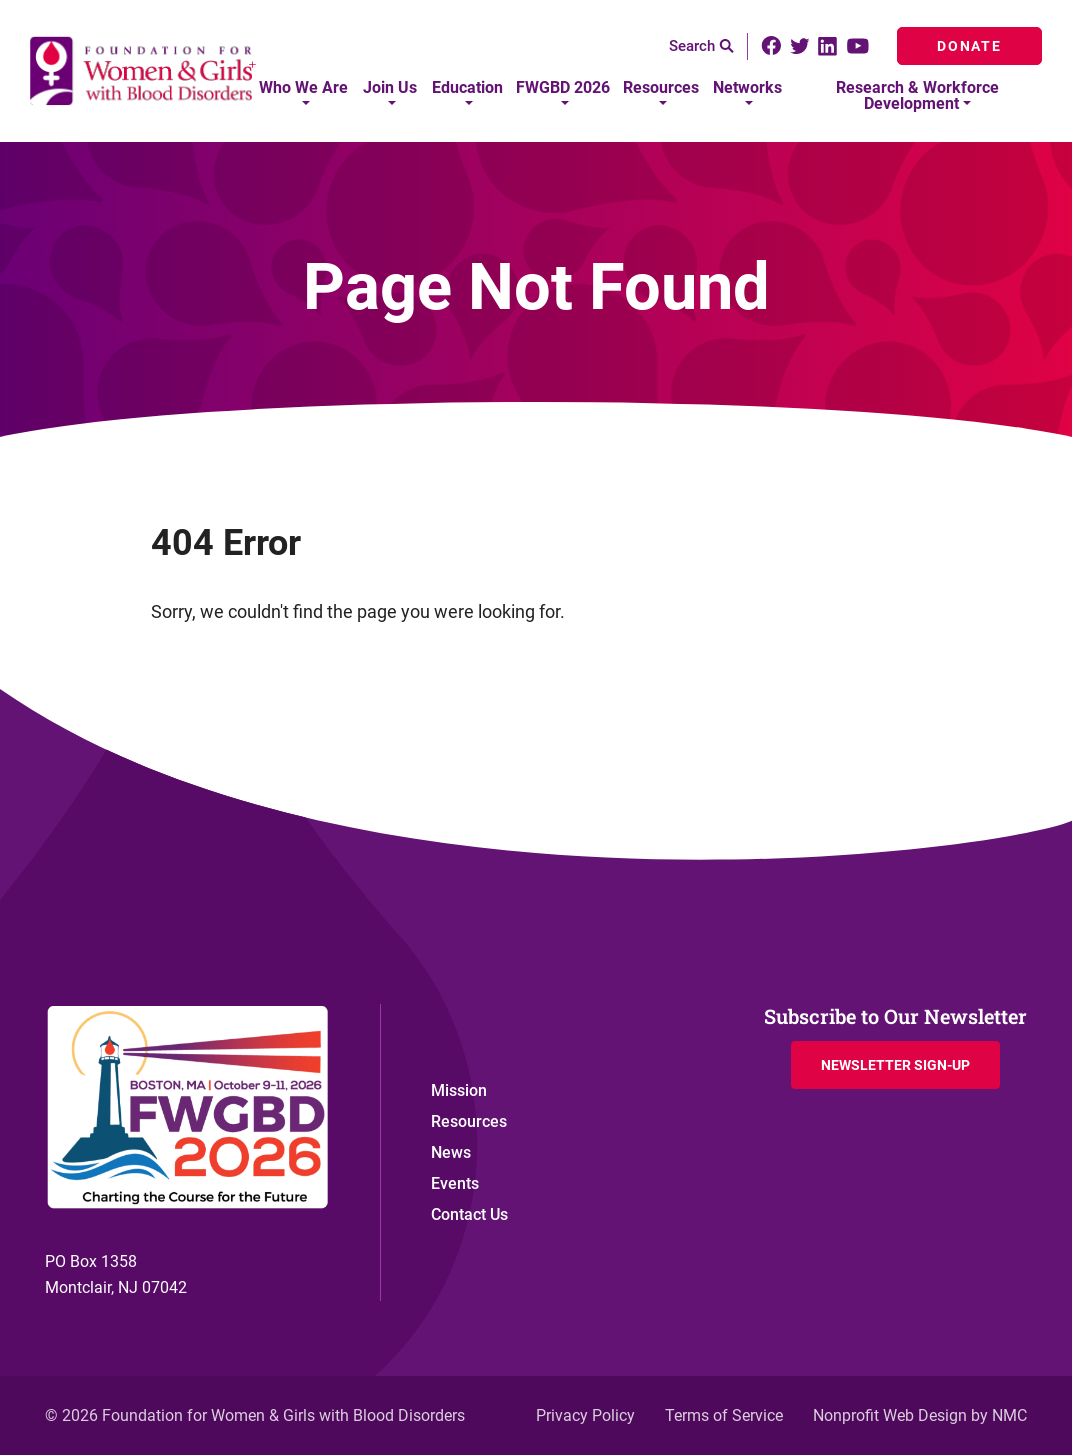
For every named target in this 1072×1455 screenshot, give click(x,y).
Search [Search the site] (701, 46)
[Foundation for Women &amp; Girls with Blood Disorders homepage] (144, 71)
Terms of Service (724, 1415)
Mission (459, 1090)
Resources (469, 1121)
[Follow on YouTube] (860, 46)
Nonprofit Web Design (890, 1415)
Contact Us (469, 1214)
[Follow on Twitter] (800, 46)
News (451, 1152)
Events (455, 1183)
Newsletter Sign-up (895, 1065)
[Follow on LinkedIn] (827, 46)
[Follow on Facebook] (771, 46)
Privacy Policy (585, 1415)
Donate (969, 46)
